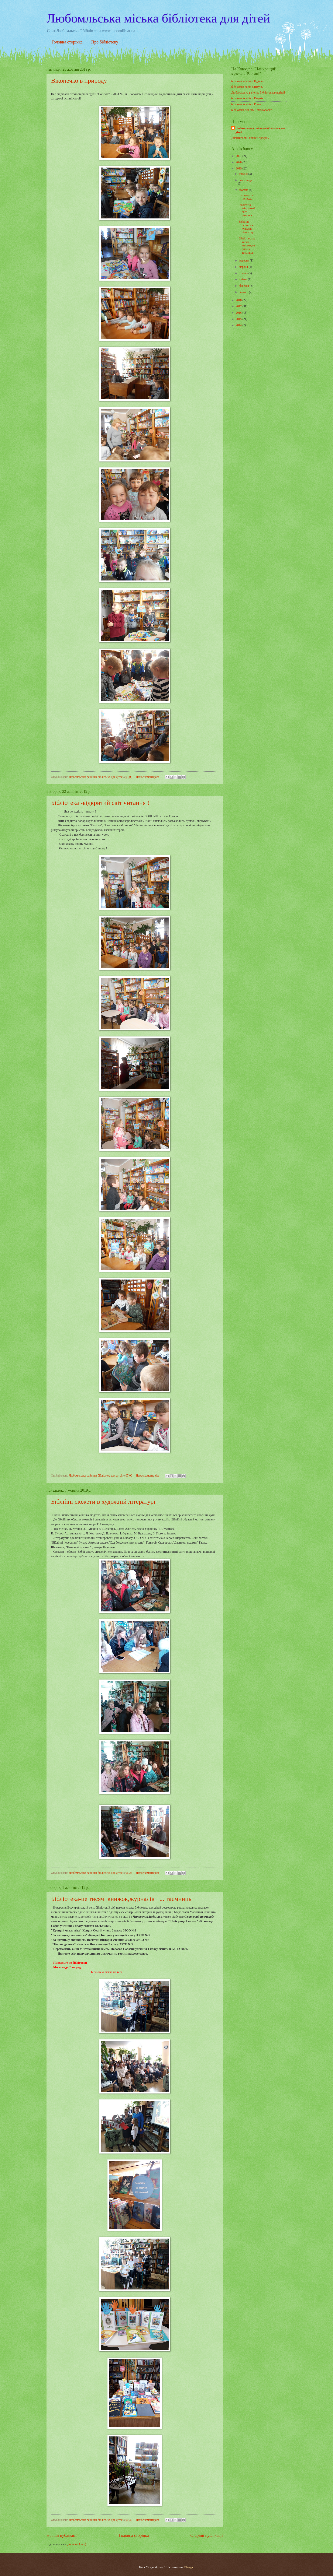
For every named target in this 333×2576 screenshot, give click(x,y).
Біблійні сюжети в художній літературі (103, 1501)
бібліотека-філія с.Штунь (247, 86)
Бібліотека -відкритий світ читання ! (100, 802)
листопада (245, 180)
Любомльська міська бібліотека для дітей (158, 18)
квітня (243, 279)
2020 (239, 162)
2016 (239, 312)
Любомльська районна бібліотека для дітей (258, 92)
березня (244, 285)
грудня (243, 173)
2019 (239, 168)
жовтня (244, 190)
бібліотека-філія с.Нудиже (247, 81)
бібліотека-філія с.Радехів (247, 98)
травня (243, 273)
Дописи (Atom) (76, 2544)
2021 (239, 156)
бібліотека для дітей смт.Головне (251, 110)
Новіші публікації (62, 2535)
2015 (239, 319)
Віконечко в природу (79, 80)
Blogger (189, 2567)
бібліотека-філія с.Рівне (246, 104)
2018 (239, 300)
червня (244, 267)
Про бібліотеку (104, 42)
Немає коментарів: (148, 777)
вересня (244, 260)
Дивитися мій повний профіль (250, 138)
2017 (239, 306)
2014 (239, 325)
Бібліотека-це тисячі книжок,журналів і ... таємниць (121, 1898)
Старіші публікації (206, 2535)
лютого (244, 292)
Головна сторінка (67, 42)
